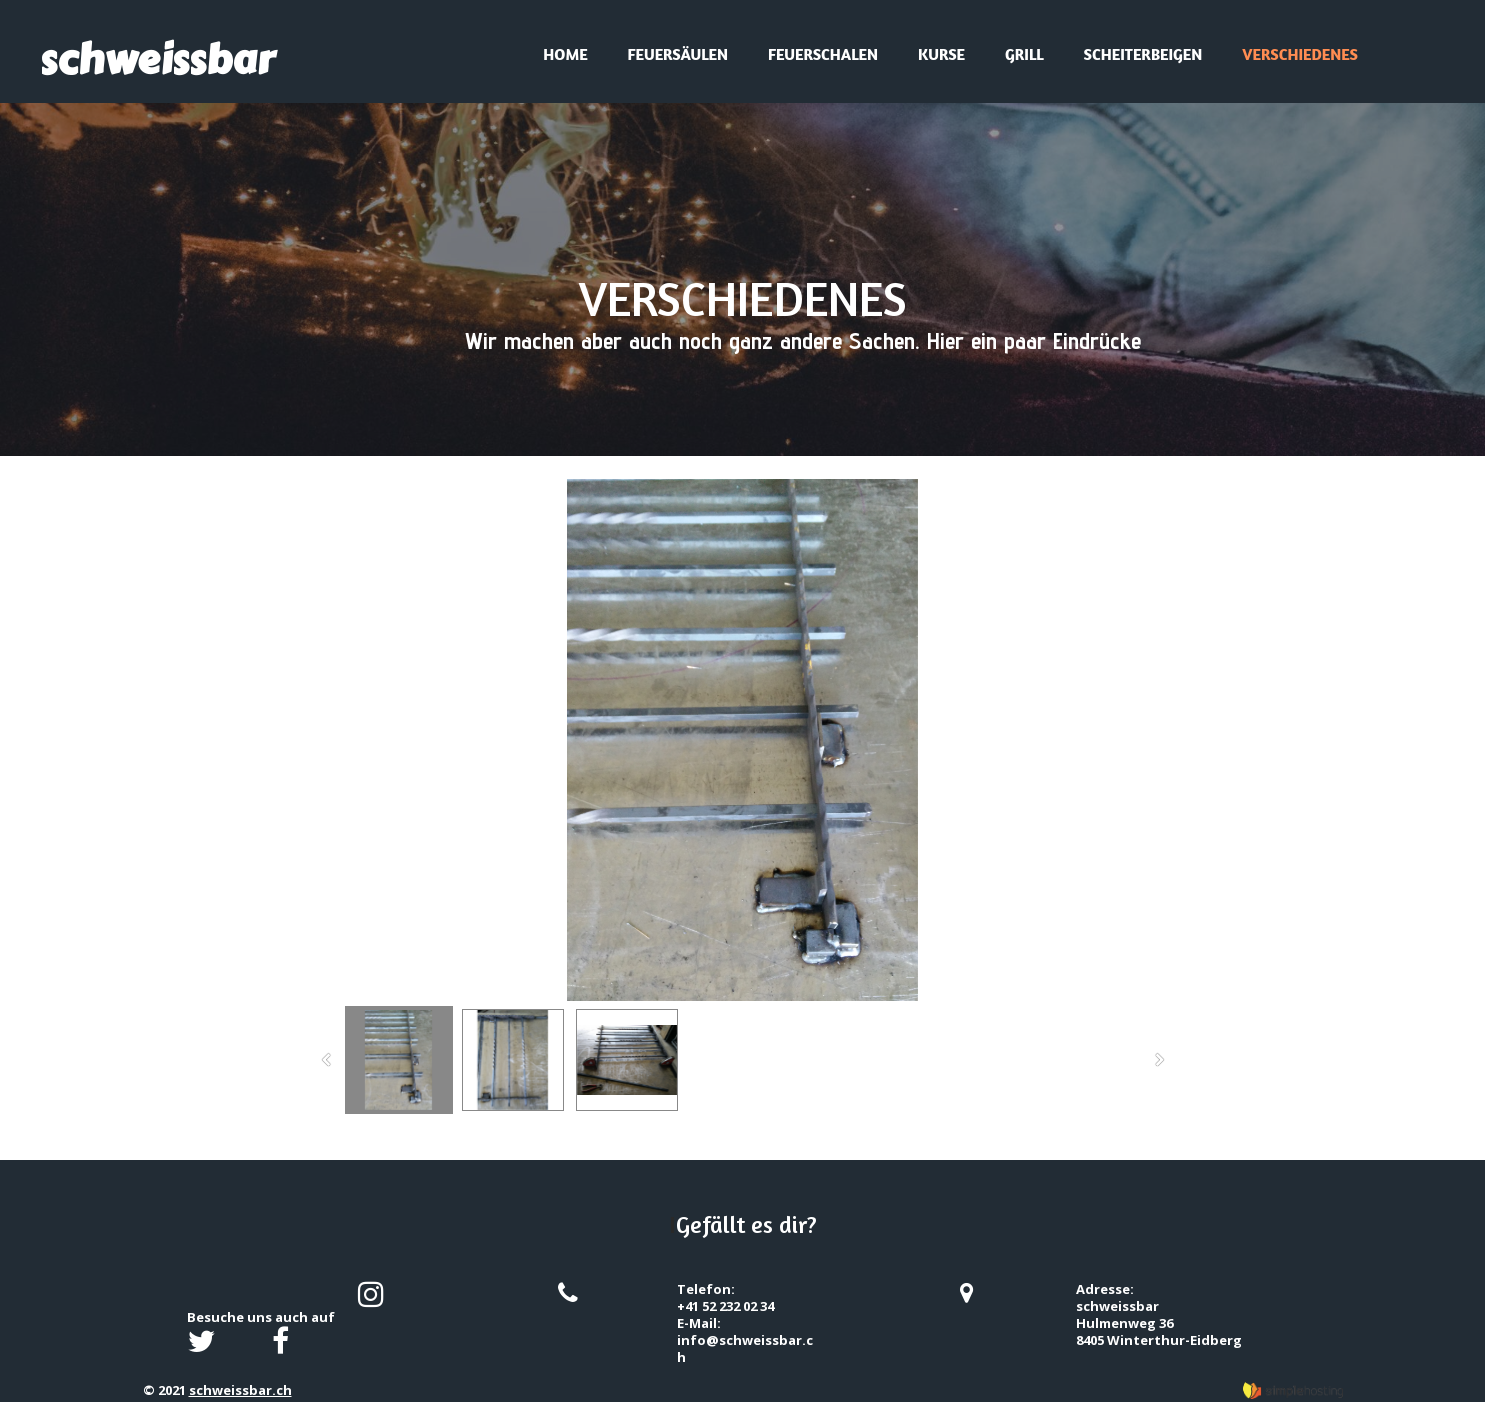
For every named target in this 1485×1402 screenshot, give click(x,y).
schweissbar (157, 59)
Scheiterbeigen (1143, 54)
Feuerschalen (823, 54)
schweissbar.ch (240, 1390)
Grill (1024, 54)
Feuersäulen (678, 54)
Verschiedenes (1300, 54)
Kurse (941, 54)
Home (565, 54)
